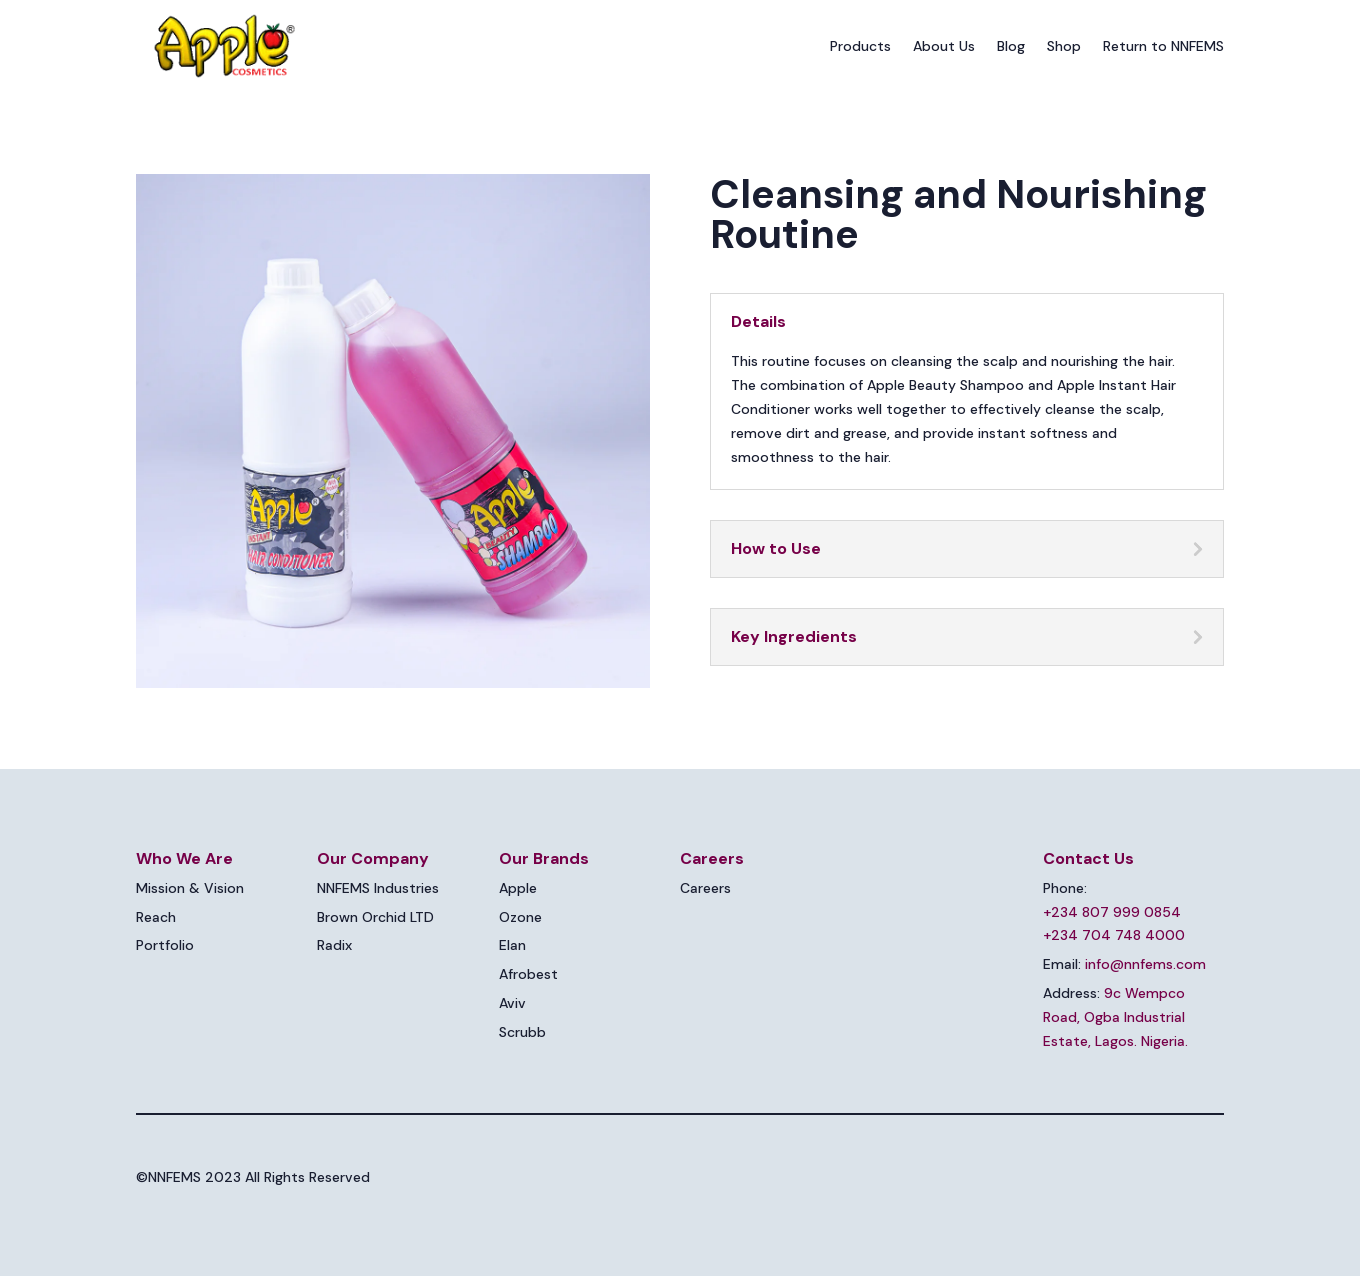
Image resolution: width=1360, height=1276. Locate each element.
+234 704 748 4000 (1114, 935)
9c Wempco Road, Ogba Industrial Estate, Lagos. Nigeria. (1115, 1017)
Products (860, 46)
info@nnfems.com (1145, 964)
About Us (944, 46)
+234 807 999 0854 (1112, 912)
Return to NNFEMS (1163, 46)
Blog (1011, 46)
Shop (1064, 46)
